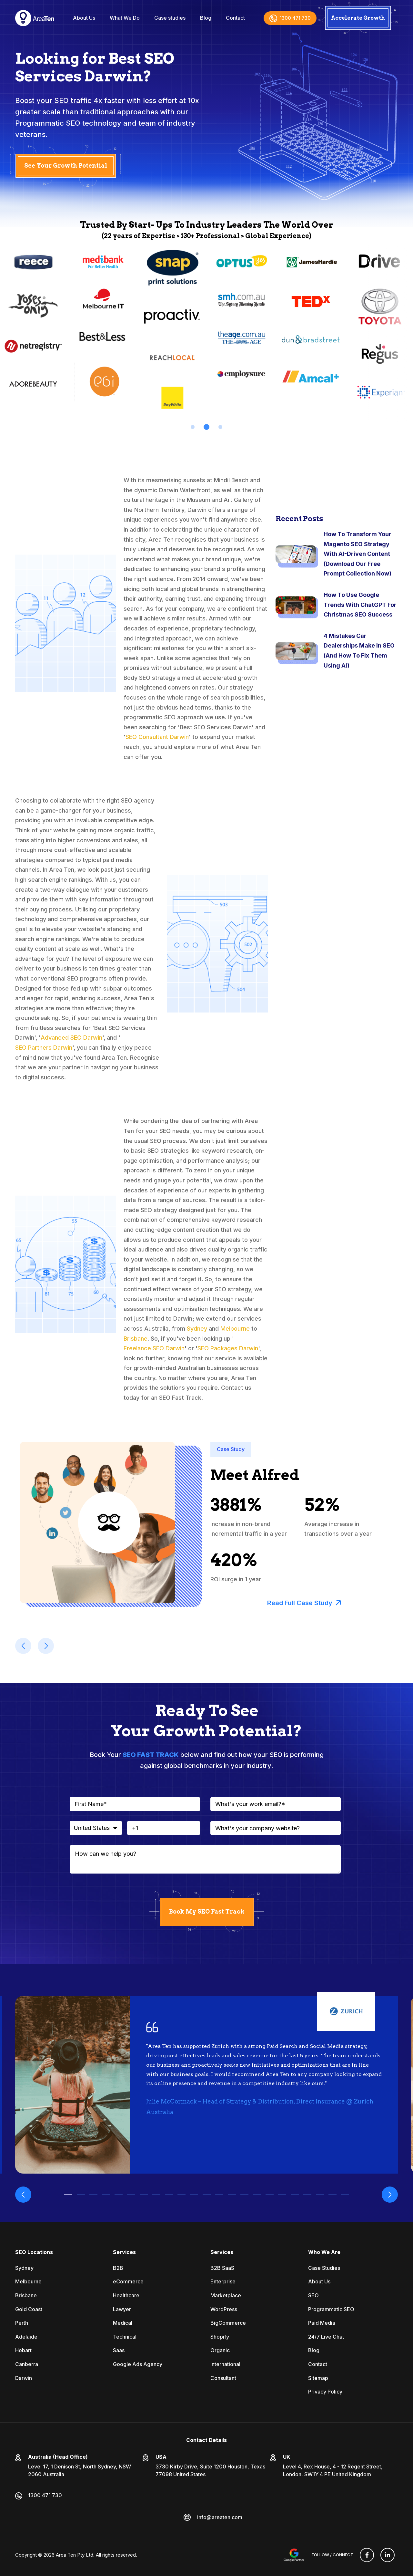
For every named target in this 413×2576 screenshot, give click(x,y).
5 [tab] (119, 2194)
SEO (313, 2295)
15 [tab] (244, 2194)
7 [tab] (144, 2194)
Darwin (23, 2378)
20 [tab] (307, 2194)
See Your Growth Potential (65, 165)
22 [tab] (332, 2194)
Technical (124, 2336)
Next (390, 2194)
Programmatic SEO (331, 2309)
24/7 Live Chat (326, 2336)
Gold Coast (28, 2309)
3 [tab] (220, 427)
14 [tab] (232, 2194)
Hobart (23, 2350)
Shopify (219, 2336)
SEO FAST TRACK (151, 1755)
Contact (235, 18)
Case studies (170, 18)
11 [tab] (194, 2194)
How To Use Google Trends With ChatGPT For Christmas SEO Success (360, 604)
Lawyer (122, 2309)
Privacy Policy (325, 2391)
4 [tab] (106, 2194)
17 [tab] (270, 2194)
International (225, 2364)
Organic (220, 2350)
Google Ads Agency (137, 2364)
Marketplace (225, 2295)
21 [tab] (320, 2194)
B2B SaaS (222, 2268)
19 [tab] (295, 2194)
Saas (119, 2350)
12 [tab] (207, 2194)
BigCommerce (228, 2323)
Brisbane (135, 1338)
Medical (122, 2323)
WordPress (223, 2309)
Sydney (197, 1328)
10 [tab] (181, 2194)
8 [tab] (156, 2194)
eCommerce (128, 2281)
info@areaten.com (219, 2517)
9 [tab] (169, 2194)
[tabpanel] (102, 327)
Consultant (223, 2378)
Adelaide (26, 2336)
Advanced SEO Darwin (71, 1037)
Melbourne (235, 1328)
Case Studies (324, 2268)
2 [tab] (206, 427)
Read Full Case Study (304, 1603)
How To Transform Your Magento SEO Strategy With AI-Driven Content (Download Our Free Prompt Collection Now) (357, 554)
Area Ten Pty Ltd (74, 2555)
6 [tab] (131, 2194)
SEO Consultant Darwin (157, 736)
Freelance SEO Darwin (154, 1348)
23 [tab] (345, 2194)
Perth (21, 2323)
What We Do (125, 18)
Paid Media (321, 2323)
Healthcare (126, 2295)
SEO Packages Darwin (227, 1348)
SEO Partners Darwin (43, 1047)
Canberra (26, 2364)
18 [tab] (282, 2194)
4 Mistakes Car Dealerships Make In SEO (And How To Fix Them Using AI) (359, 650)
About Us (84, 18)
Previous (23, 2194)
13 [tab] (219, 2194)
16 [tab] (257, 2194)
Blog (205, 18)
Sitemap (318, 2378)
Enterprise (223, 2281)
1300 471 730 (290, 18)
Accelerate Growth (358, 18)
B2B (118, 2268)
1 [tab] (193, 427)
